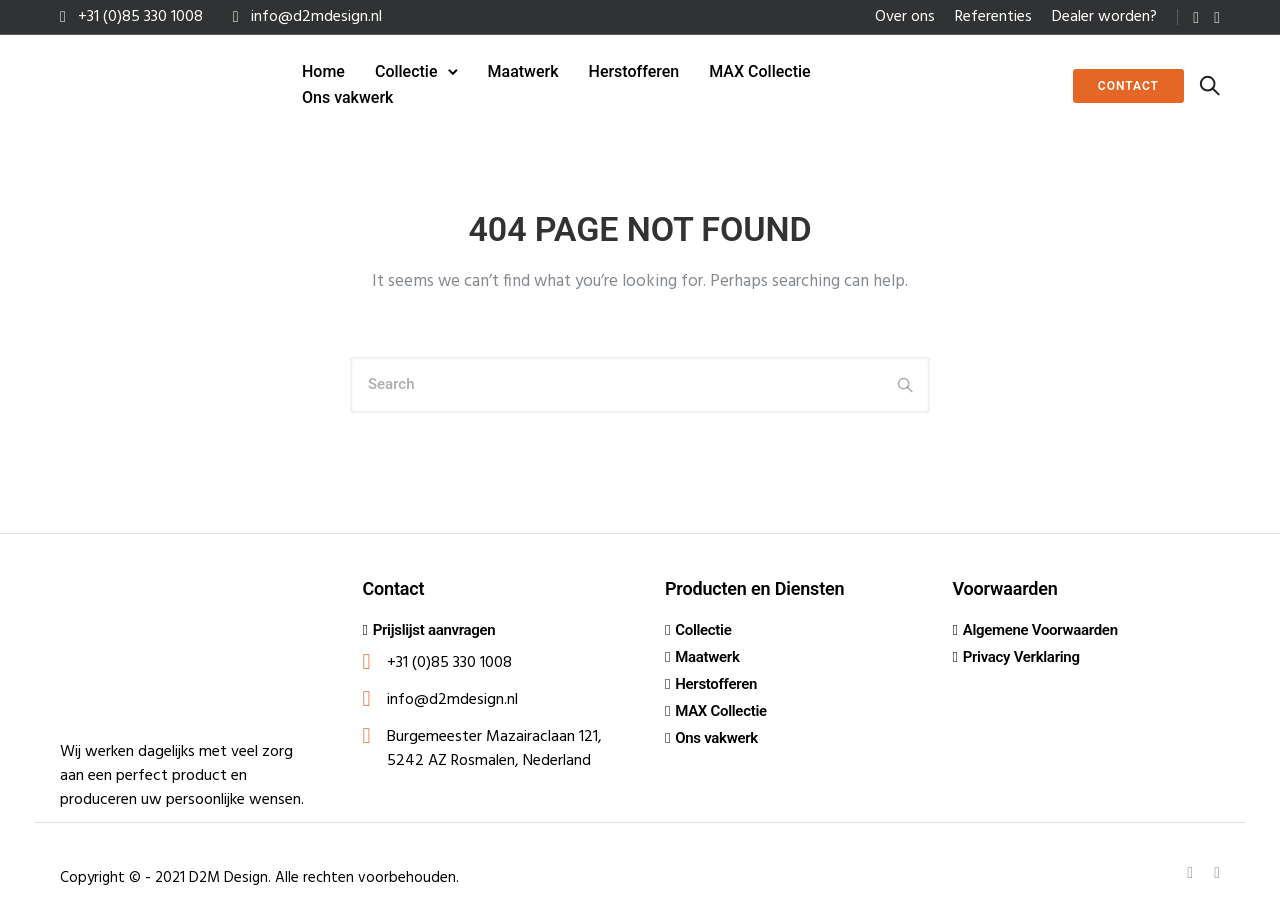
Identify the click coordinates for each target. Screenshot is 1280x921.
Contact (1128, 86)
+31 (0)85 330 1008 (140, 17)
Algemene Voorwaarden (1040, 630)
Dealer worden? (1104, 17)
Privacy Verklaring (1021, 657)
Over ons (905, 17)
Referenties (993, 17)
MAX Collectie (759, 71)
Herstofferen (634, 71)
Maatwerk (523, 71)
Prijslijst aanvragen (434, 630)
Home (323, 71)
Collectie (406, 71)
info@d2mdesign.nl (316, 17)
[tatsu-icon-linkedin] (1196, 17)
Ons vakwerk (347, 97)
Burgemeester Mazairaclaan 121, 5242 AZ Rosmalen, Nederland (494, 749)
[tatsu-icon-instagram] (1217, 17)
